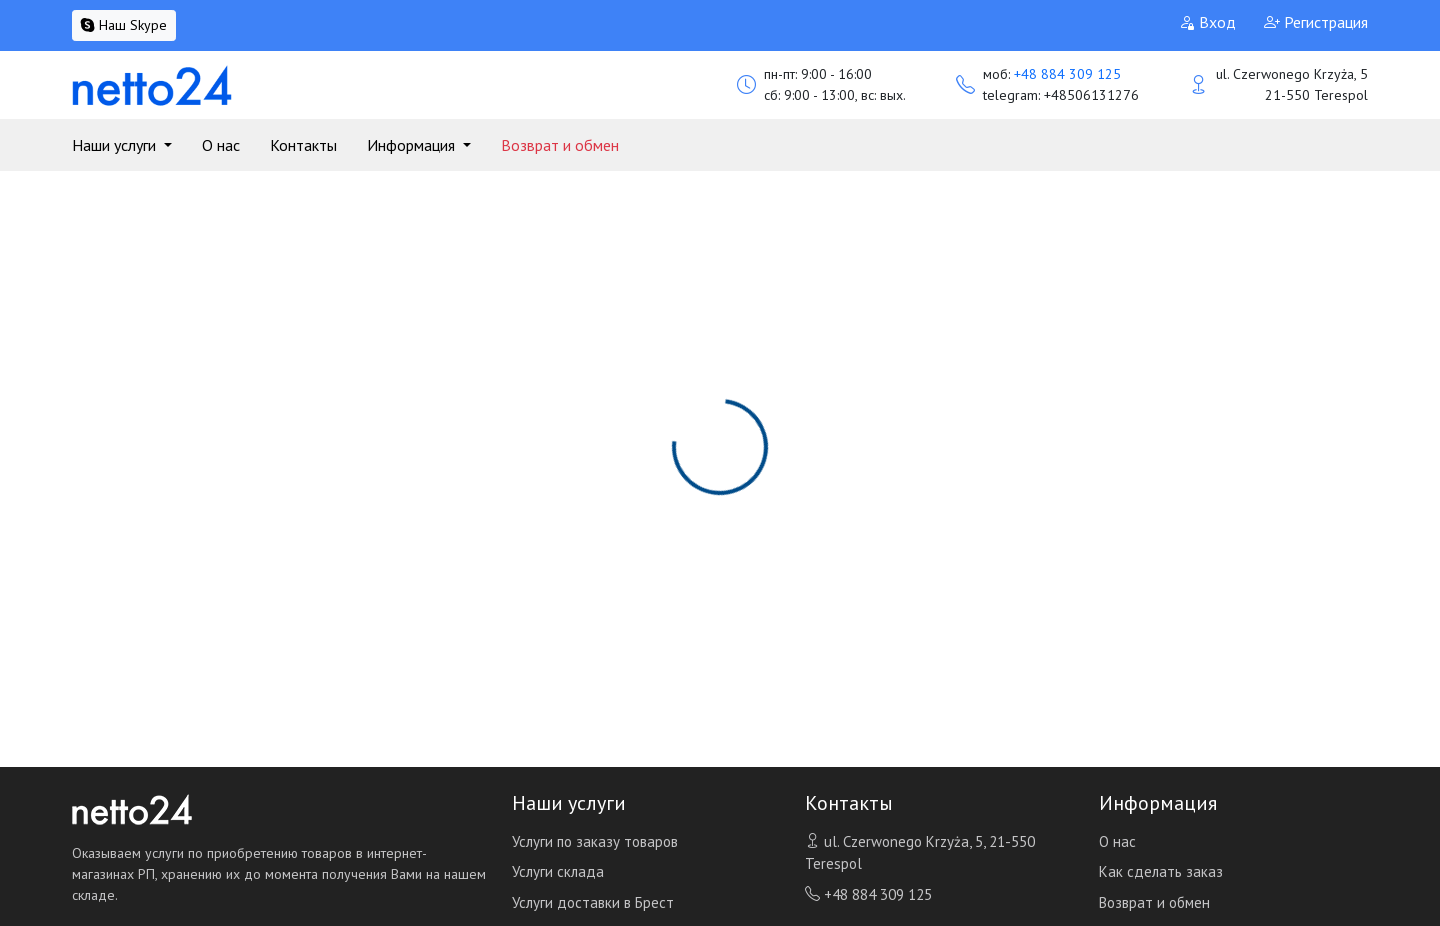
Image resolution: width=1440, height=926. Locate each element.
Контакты (303, 145)
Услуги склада (558, 871)
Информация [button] (413, 145)
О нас (221, 145)
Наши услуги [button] (116, 145)
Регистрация (1316, 22)
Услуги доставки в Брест (593, 902)
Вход (1207, 22)
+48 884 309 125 (1067, 74)
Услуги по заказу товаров (595, 841)
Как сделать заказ (1161, 871)
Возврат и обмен (560, 145)
